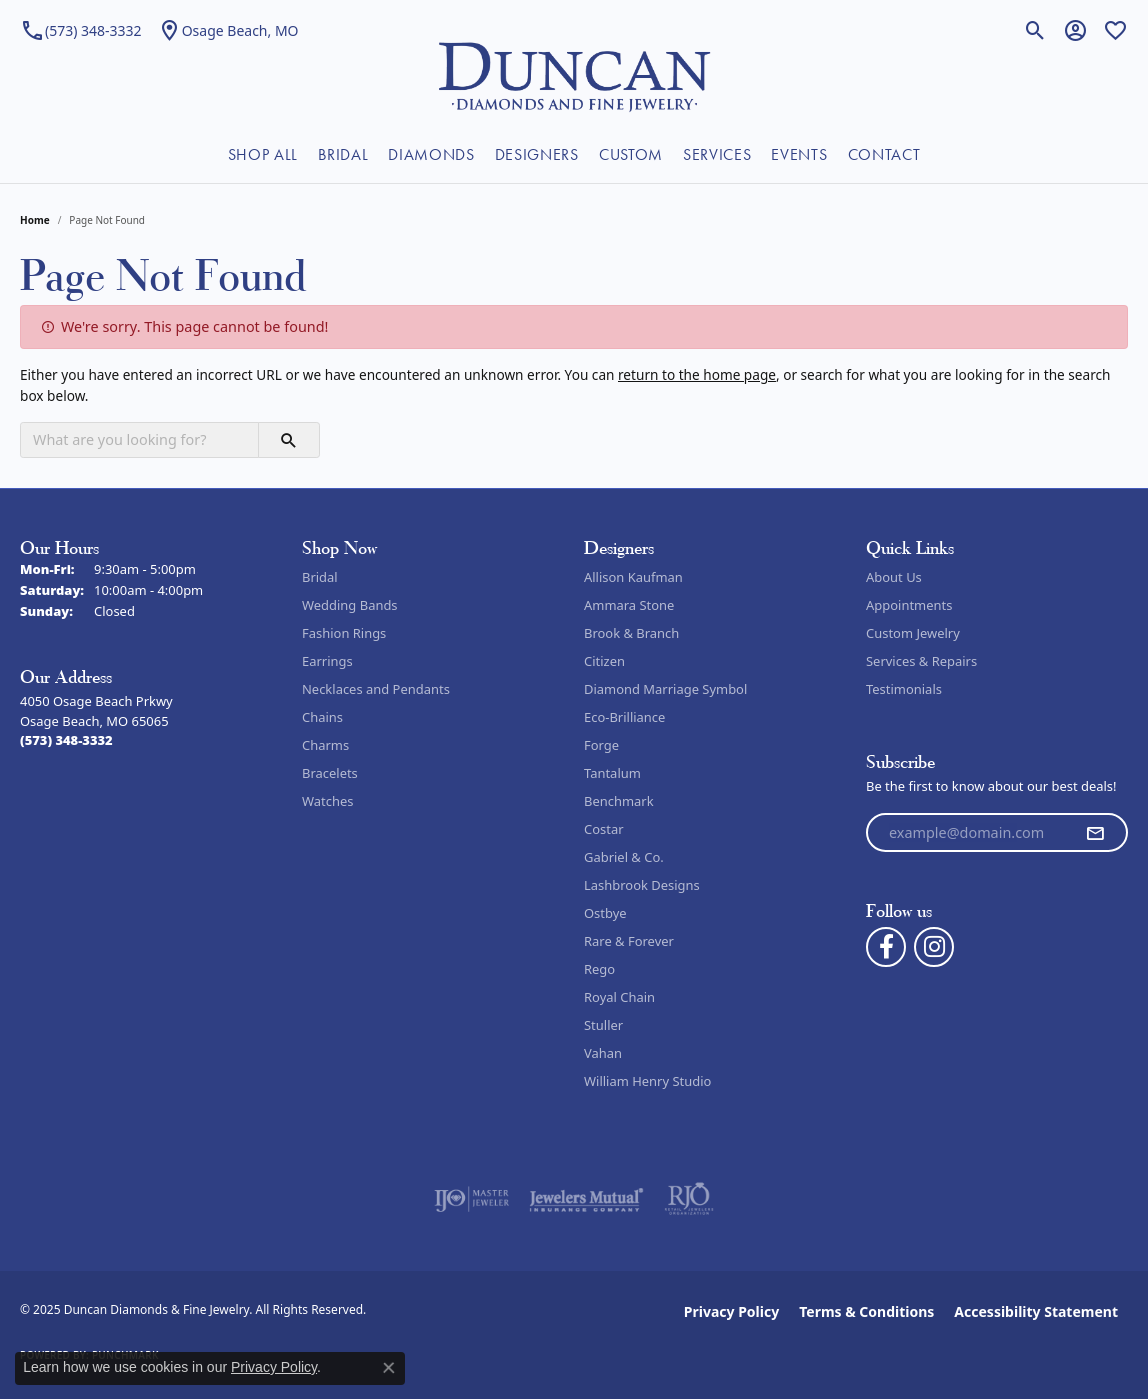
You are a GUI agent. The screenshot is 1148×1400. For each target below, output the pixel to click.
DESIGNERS (537, 154)
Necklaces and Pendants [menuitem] (376, 689)
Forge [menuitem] (601, 745)
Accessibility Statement (1036, 1311)
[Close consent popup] (389, 1368)
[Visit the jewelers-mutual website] (586, 1199)
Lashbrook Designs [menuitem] (642, 885)
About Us (894, 577)
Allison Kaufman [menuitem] (633, 577)
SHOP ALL (263, 154)
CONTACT (884, 154)
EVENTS (799, 154)
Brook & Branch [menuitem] (631, 633)
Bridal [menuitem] (320, 577)
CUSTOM (631, 154)
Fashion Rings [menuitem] (344, 633)
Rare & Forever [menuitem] (629, 941)
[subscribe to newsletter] (1095, 833)
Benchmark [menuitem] (619, 801)
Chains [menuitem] (322, 717)
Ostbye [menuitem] (605, 913)
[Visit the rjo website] (689, 1199)
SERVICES (717, 154)
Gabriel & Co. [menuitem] (624, 857)
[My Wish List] (1115, 30)
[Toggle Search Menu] (1035, 30)
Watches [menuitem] (327, 801)
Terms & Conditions (866, 1311)
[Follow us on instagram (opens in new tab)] (934, 947)
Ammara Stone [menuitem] (629, 605)
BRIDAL (343, 154)
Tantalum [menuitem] (612, 773)
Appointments (909, 605)
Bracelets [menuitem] (330, 773)
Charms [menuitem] (325, 745)
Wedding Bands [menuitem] (350, 605)
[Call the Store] (66, 740)
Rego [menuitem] (599, 969)
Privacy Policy (731, 1311)
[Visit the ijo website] (471, 1199)
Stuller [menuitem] (603, 1025)
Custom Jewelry (913, 633)
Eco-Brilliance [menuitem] (624, 717)
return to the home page (697, 374)
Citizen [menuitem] (604, 661)
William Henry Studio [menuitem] (647, 1081)
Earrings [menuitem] (327, 661)
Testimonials (904, 689)
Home (35, 220)
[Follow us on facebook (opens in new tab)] (886, 947)
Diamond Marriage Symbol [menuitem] (665, 689)
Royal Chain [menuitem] (619, 997)
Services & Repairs (921, 661)
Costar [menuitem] (604, 829)
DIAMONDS (431, 154)
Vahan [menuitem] (603, 1053)
